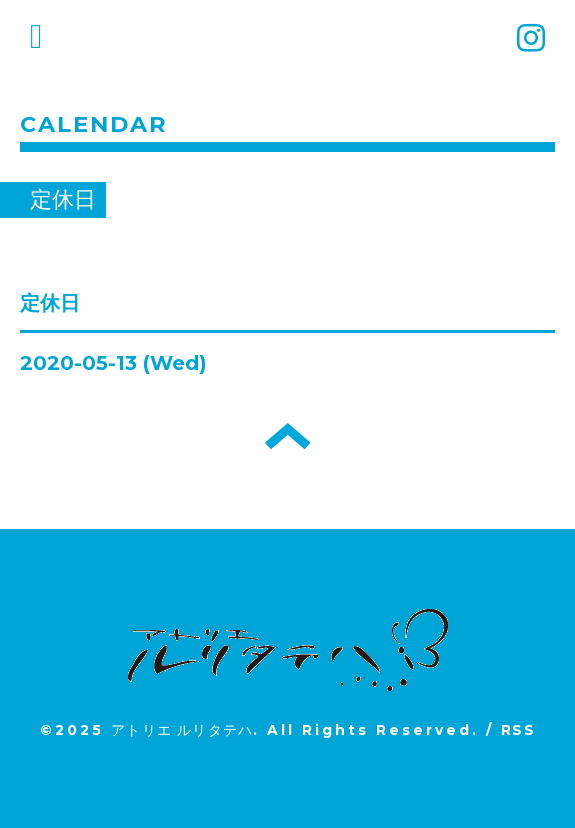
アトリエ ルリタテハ (182, 730)
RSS (518, 730)
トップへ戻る (287, 436)
